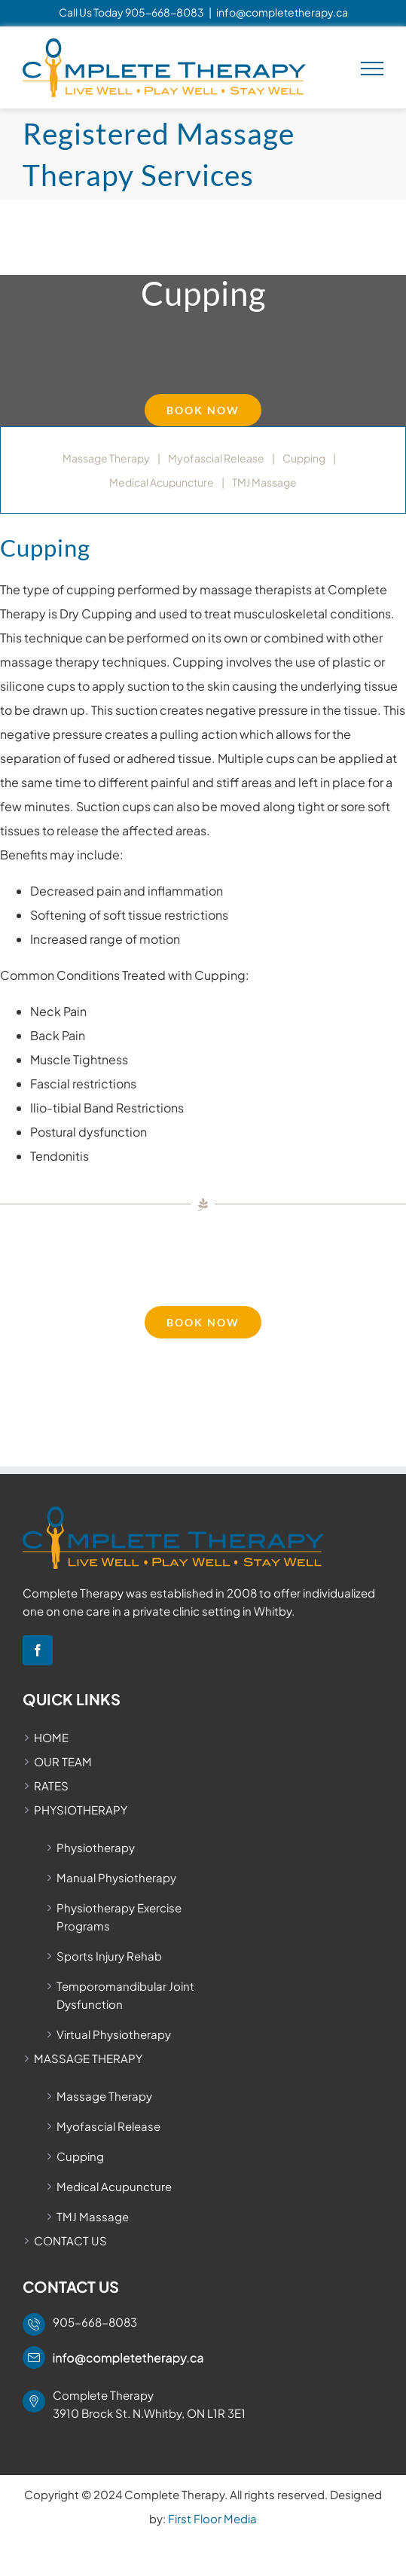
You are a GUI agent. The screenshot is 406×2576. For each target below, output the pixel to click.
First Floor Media (212, 2518)
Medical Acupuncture (161, 482)
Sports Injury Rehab (109, 1956)
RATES (51, 1785)
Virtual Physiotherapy (113, 2034)
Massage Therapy (106, 458)
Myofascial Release (216, 458)
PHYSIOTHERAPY (80, 1809)
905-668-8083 (164, 12)
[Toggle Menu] (372, 68)
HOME (51, 1737)
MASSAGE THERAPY (88, 2058)
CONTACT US (70, 2240)
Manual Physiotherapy (116, 1877)
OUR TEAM (63, 1761)
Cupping (303, 458)
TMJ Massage (264, 482)
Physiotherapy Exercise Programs (119, 1916)
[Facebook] (38, 1650)
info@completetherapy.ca (282, 12)
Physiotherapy (95, 1847)
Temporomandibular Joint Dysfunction (125, 1995)
